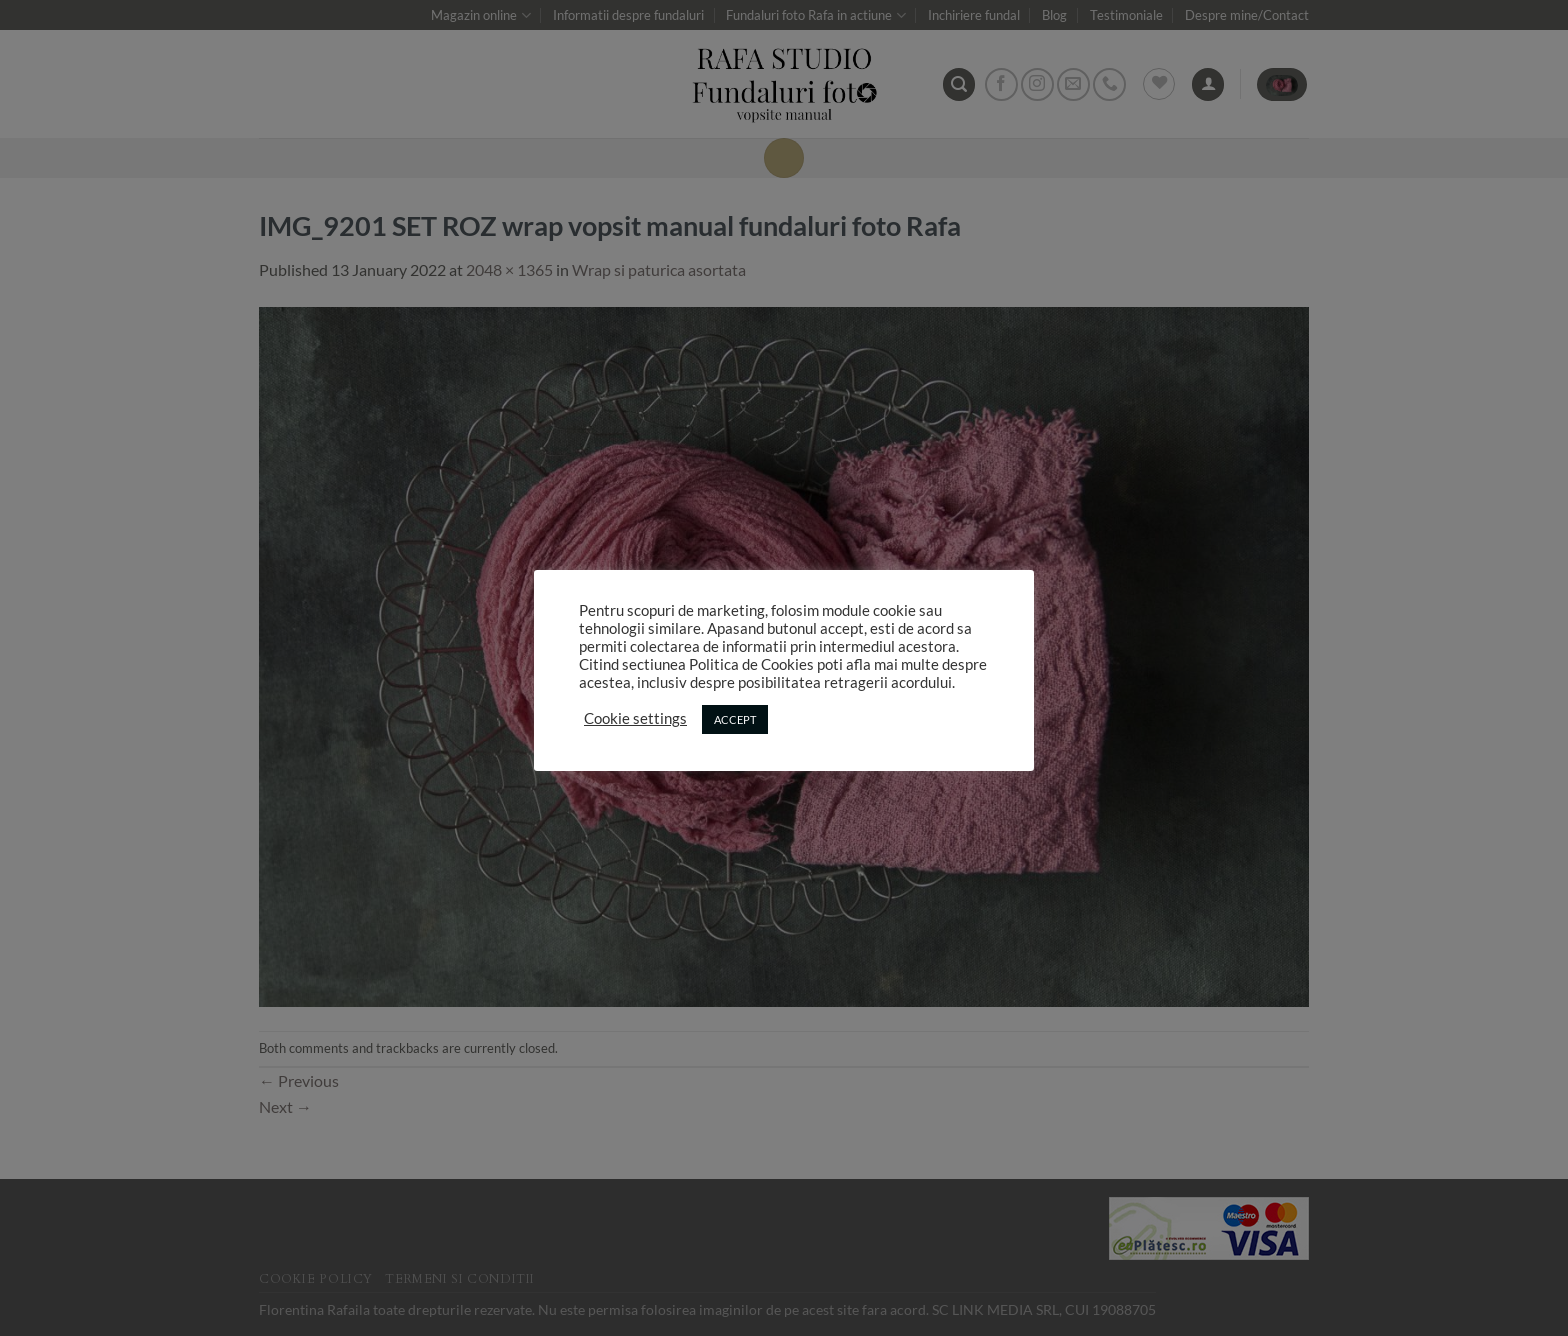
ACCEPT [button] (735, 719)
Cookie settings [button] (635, 718)
